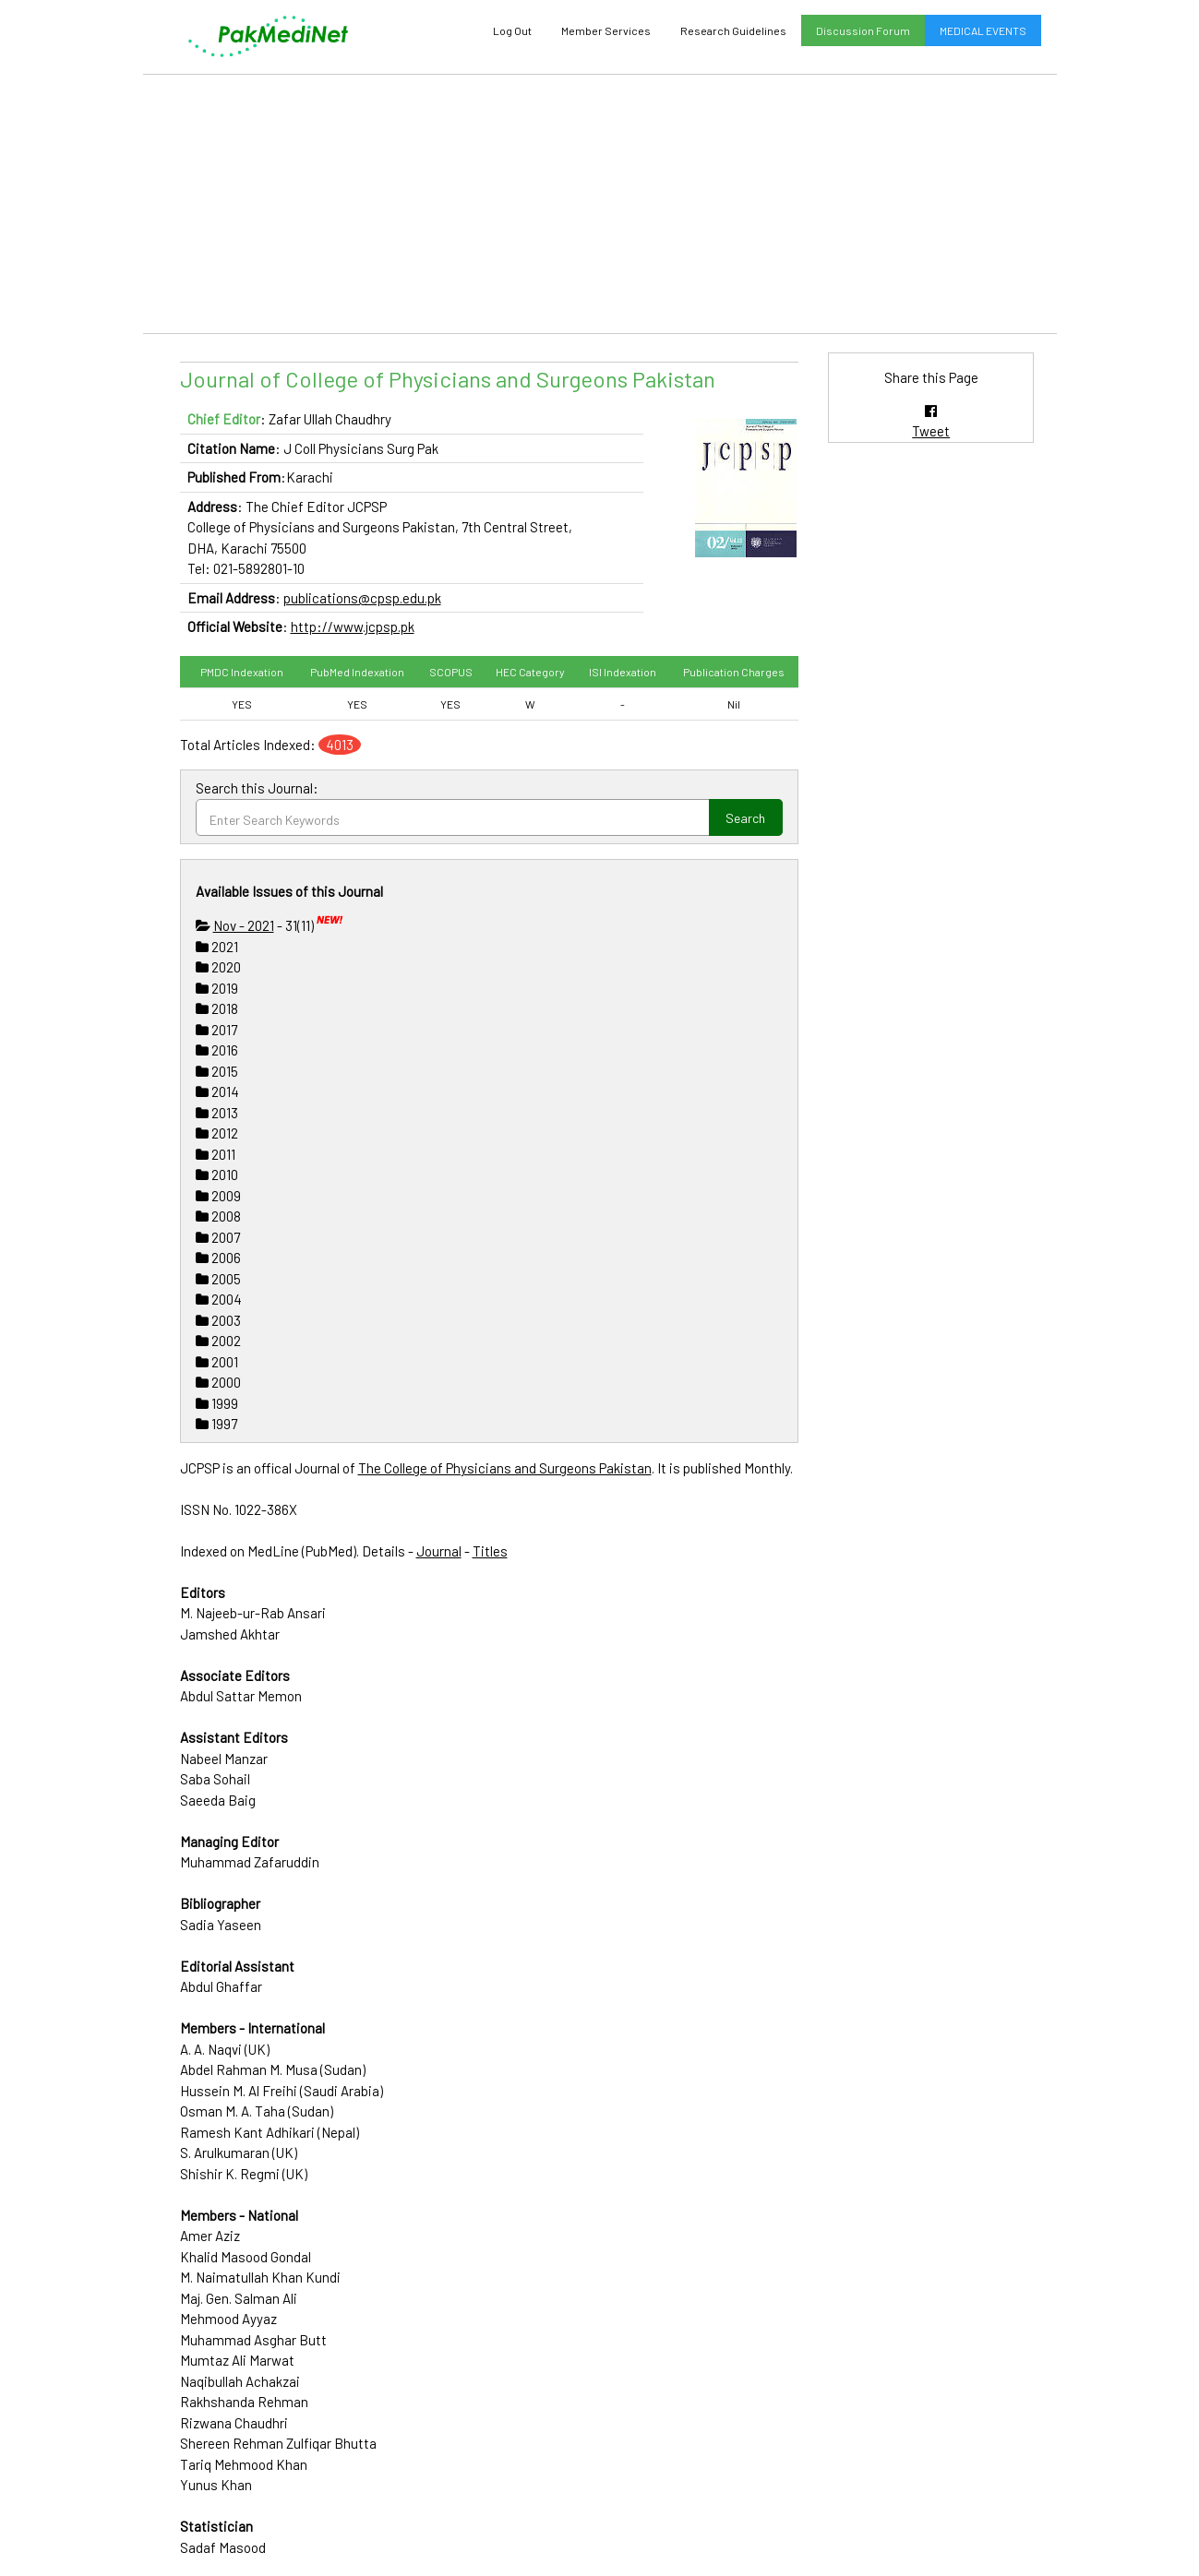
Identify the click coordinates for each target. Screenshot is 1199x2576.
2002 (218, 1340)
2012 (217, 1133)
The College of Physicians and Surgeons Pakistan (505, 1468)
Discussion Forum (863, 30)
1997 (216, 1423)
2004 (219, 1299)
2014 (217, 1091)
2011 (215, 1154)
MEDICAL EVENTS (983, 30)
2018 (217, 1008)
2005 (218, 1278)
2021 (217, 946)
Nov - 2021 (243, 925)
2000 (218, 1382)
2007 (218, 1237)
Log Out (512, 30)
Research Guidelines (733, 30)
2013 (217, 1112)
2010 (217, 1174)
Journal (439, 1551)
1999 (217, 1403)
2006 (218, 1257)
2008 (218, 1216)
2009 (218, 1195)
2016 (217, 1050)
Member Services (606, 30)
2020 (218, 967)
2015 (217, 1071)
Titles (490, 1551)
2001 (217, 1362)
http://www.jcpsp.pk (352, 626)
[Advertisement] (600, 204)
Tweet (931, 431)
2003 (218, 1320)
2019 (217, 988)
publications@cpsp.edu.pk (362, 598)
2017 (216, 1029)
